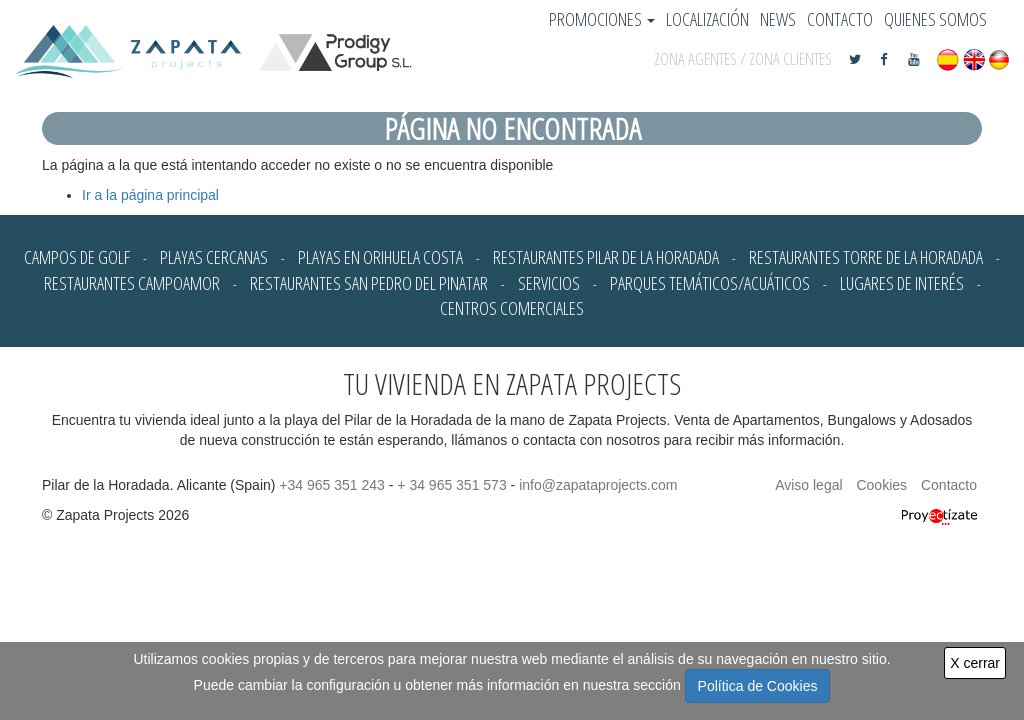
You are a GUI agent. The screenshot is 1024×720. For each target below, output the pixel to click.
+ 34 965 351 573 (451, 485)
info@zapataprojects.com (598, 485)
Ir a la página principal (150, 195)
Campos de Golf (77, 257)
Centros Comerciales (512, 308)
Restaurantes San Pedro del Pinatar (369, 283)
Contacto (840, 19)
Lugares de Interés (902, 283)
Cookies (881, 485)
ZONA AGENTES (695, 58)
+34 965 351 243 (332, 485)
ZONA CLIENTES (790, 58)
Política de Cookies (758, 686)
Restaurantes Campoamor (132, 283)
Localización (707, 19)
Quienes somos (935, 19)
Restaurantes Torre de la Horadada (866, 257)
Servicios (549, 283)
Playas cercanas (214, 257)
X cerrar (975, 663)
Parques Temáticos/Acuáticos (710, 283)
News (778, 19)
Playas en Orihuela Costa (380, 257)
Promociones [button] (602, 19)
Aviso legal (808, 485)
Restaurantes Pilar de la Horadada (606, 257)
